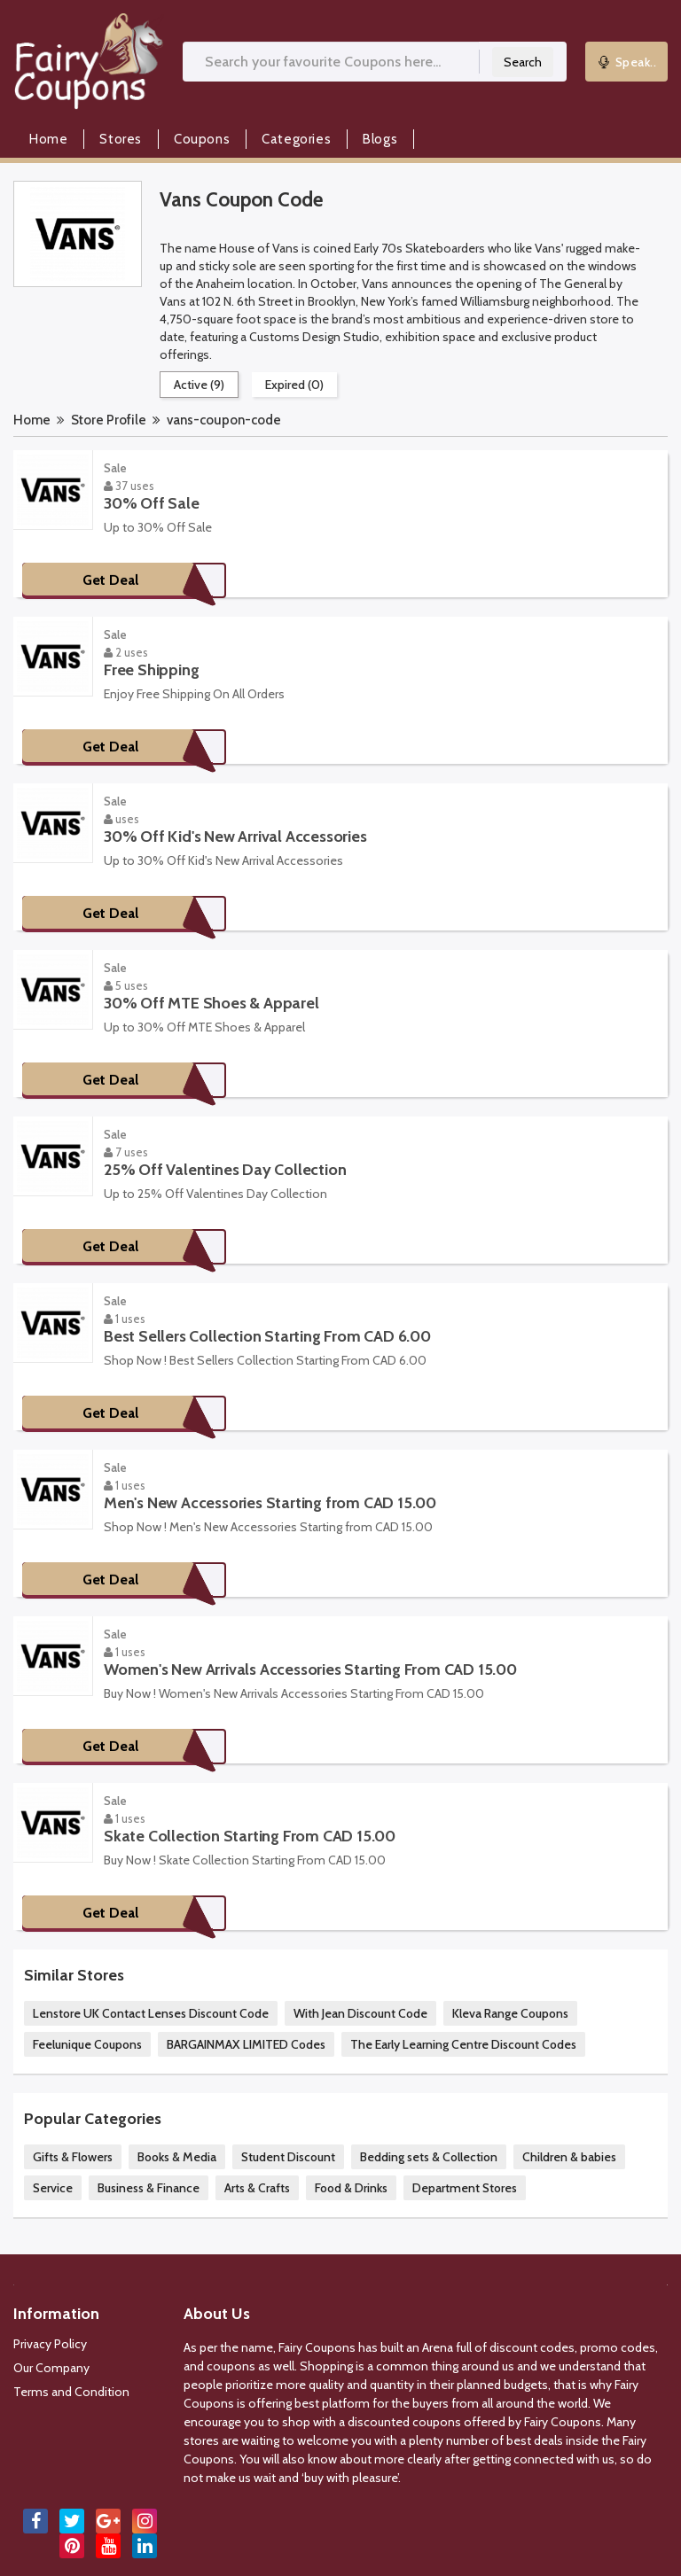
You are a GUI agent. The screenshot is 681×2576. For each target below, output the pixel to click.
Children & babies (569, 2157)
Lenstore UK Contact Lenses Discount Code (151, 2013)
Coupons (202, 139)
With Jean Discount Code (360, 2013)
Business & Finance (149, 2188)
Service (53, 2188)
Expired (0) (294, 385)
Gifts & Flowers (73, 2157)
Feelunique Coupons (87, 2044)
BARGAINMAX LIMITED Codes (246, 2044)
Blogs (380, 139)
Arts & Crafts (257, 2188)
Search (523, 62)
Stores (120, 139)
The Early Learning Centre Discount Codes (463, 2044)
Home (48, 139)
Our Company (51, 2368)
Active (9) (199, 385)
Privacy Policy (50, 2344)
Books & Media (176, 2157)
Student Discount (288, 2157)
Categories (296, 139)
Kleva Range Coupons (510, 2013)
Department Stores (464, 2188)
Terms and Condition (71, 2392)
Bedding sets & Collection (428, 2157)
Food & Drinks (351, 2188)
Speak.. (627, 62)
